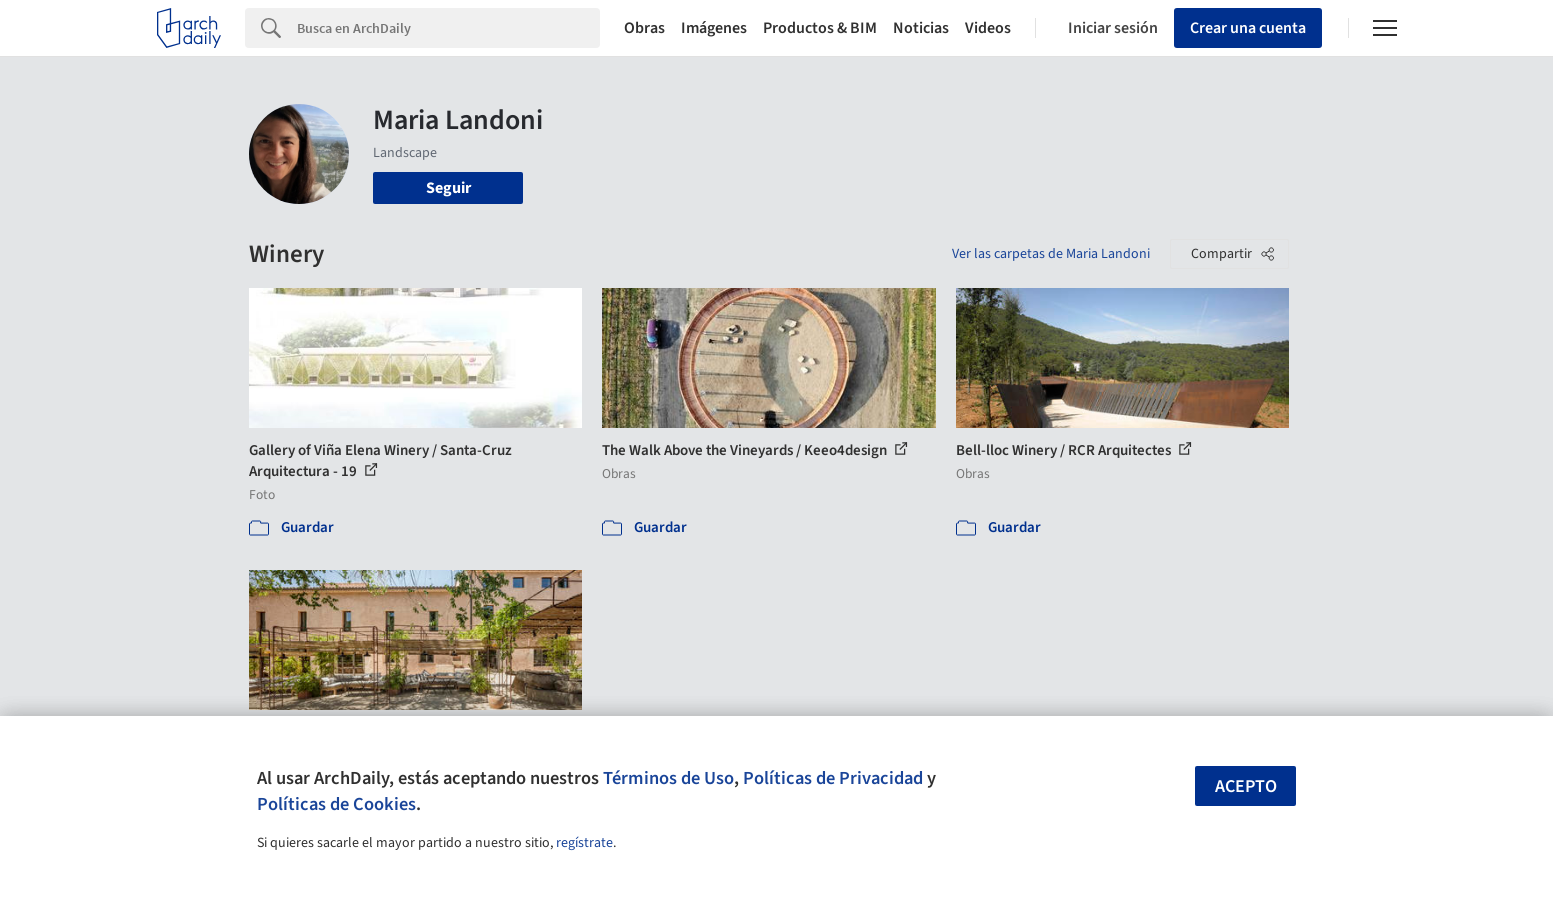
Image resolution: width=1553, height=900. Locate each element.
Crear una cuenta (1248, 28)
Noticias (921, 28)
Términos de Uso (668, 778)
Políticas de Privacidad (833, 778)
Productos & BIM (820, 28)
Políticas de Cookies (336, 804)
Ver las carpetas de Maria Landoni (1051, 254)
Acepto (1246, 786)
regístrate (584, 843)
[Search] (448, 28)
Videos (988, 28)
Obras (644, 28)
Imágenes (714, 28)
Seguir (448, 188)
